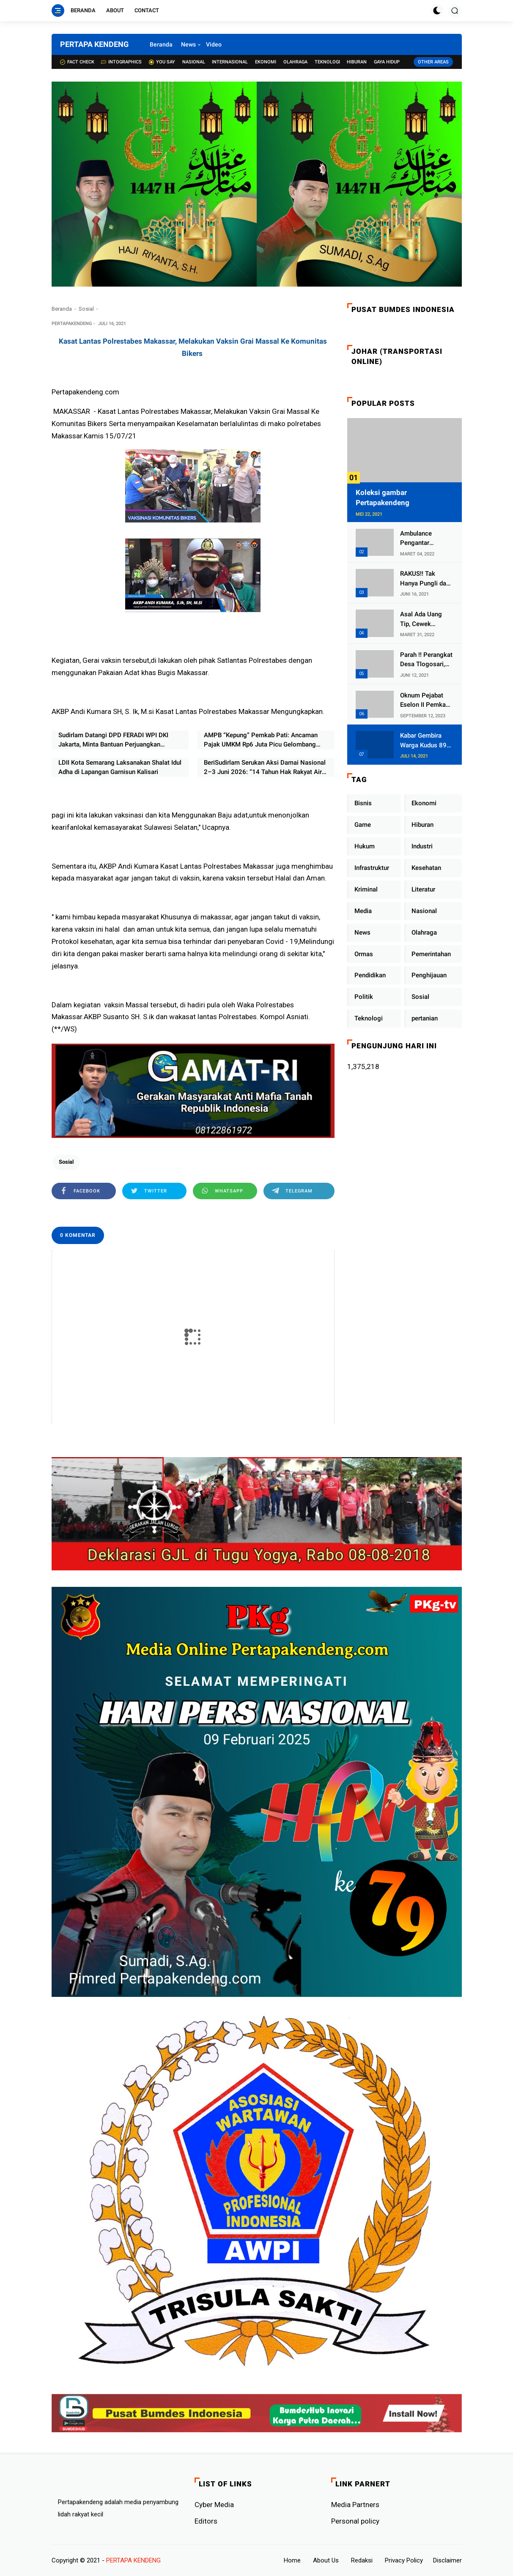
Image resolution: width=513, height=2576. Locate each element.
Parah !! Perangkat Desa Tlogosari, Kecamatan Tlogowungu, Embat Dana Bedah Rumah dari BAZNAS (426, 660)
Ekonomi (265, 62)
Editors (206, 2521)
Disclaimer (447, 2560)
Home (292, 2560)
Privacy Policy (404, 2560)
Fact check (77, 62)
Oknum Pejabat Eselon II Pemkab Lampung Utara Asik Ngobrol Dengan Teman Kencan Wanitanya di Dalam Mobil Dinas (426, 701)
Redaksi (362, 2560)
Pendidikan (370, 975)
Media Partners (355, 2504)
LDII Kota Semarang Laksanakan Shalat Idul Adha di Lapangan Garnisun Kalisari (119, 767)
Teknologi (327, 62)
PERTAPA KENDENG (94, 44)
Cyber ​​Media (214, 2504)
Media (363, 911)
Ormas (363, 954)
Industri (422, 846)
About (115, 10)
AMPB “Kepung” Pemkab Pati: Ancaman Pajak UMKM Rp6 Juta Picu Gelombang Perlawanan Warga (261, 740)
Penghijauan (429, 975)
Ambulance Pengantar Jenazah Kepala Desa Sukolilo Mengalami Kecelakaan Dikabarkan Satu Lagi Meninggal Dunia (423, 539)
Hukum (364, 846)
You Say (162, 62)
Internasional (230, 62)
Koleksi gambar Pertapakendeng (382, 497)
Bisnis (363, 803)
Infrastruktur (371, 868)
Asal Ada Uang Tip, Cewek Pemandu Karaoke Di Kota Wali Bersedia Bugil (426, 619)
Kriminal (366, 889)
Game (362, 825)
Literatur (423, 889)
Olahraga (295, 62)
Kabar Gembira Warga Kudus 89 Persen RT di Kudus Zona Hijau (425, 741)
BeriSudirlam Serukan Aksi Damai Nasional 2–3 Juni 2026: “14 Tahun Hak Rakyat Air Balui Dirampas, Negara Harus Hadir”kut (265, 768)
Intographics (121, 62)
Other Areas (433, 62)
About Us (326, 2560)
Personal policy (355, 2521)
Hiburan (357, 62)
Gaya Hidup (387, 62)
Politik (363, 997)
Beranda (83, 10)
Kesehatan (426, 868)
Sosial (86, 309)
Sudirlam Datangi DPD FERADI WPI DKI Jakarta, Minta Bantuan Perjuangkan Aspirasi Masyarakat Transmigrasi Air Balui (119, 740)
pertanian (424, 1018)
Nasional (193, 62)
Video (214, 44)
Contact (146, 10)
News (188, 44)
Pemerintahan (431, 954)
